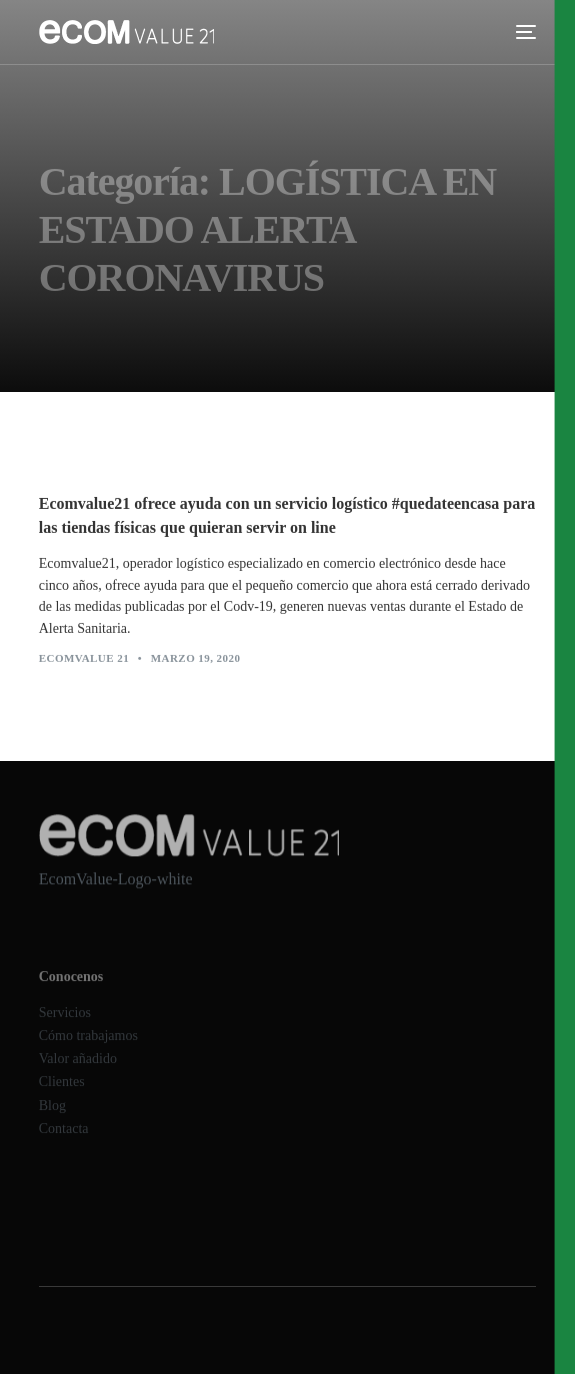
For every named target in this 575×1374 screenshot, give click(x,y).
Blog (52, 1115)
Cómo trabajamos (88, 1045)
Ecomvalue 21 (84, 659)
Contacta (64, 1138)
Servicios (65, 1022)
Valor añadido (78, 1069)
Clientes (62, 1092)
